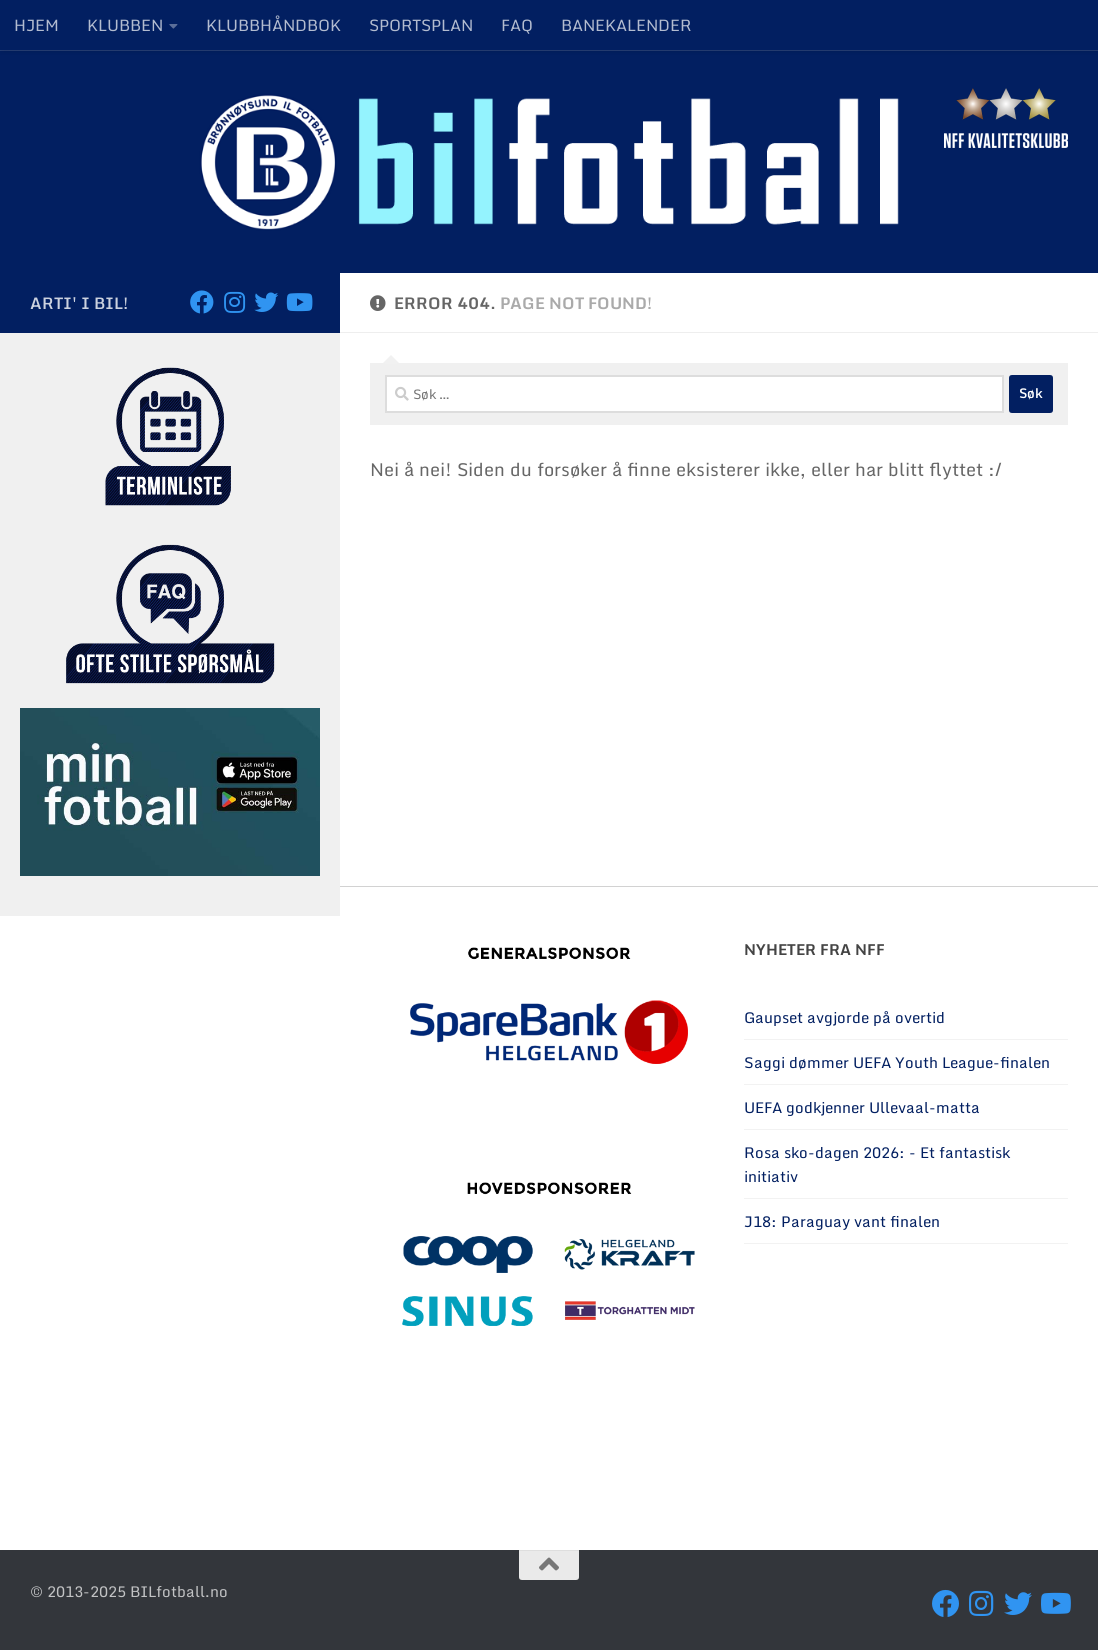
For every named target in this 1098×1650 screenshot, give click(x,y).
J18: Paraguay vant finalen (842, 1221)
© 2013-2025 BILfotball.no (129, 1591)
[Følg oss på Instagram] (234, 302)
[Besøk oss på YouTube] (298, 302)
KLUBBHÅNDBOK (273, 25)
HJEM (36, 25)
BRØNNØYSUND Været (906, 1387)
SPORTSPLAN (421, 25)
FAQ (517, 25)
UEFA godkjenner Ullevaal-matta (862, 1107)
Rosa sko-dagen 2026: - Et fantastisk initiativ (877, 1164)
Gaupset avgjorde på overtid (844, 1017)
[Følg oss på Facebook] (202, 302)
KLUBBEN (125, 25)
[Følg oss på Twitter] (266, 302)
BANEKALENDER (626, 25)
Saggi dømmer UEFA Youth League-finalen (897, 1062)
